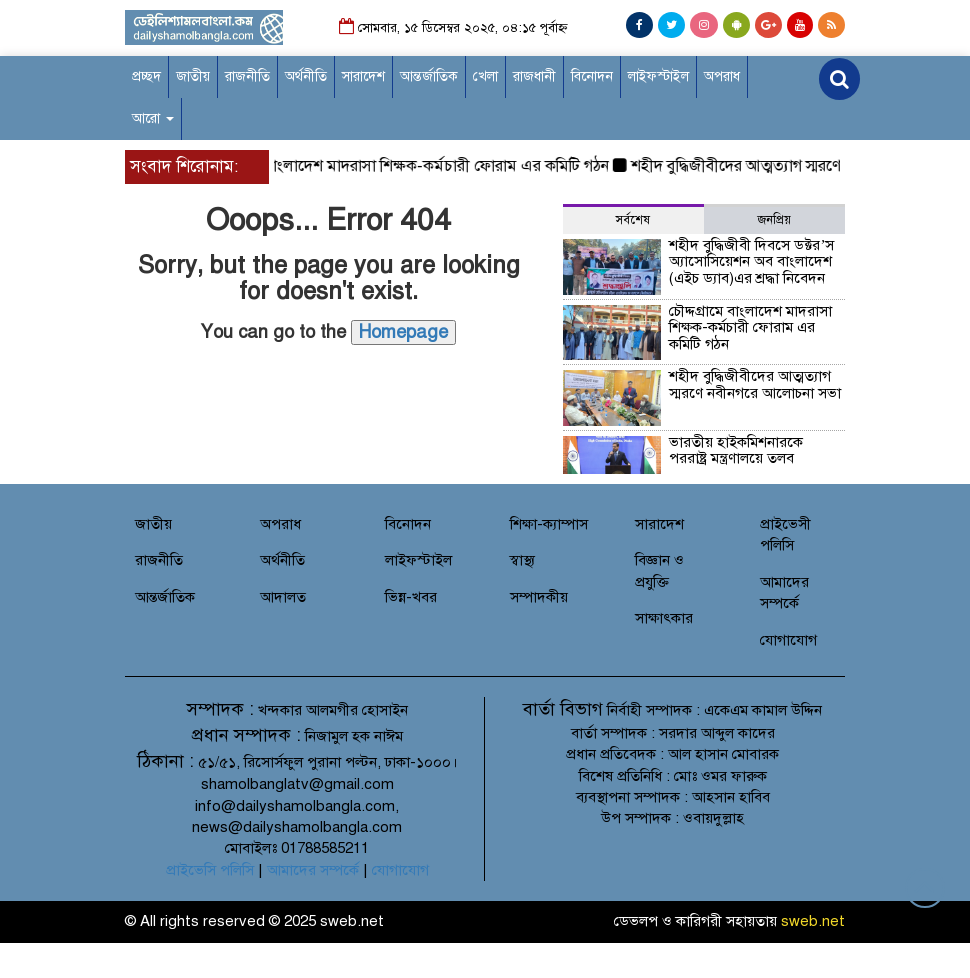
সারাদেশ (363, 76)
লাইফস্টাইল (658, 76)
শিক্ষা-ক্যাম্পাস (549, 524)
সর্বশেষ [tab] (633, 220)
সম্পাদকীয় (539, 597)
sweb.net (813, 921)
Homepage (403, 332)
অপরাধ (722, 76)
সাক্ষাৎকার (664, 618)
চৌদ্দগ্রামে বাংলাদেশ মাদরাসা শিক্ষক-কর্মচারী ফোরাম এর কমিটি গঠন (411, 166)
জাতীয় (193, 76)
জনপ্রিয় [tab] (774, 220)
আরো (153, 118)
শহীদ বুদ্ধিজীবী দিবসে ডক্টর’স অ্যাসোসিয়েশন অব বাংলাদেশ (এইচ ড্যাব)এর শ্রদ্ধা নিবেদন (751, 261)
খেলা (485, 76)
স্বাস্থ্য (522, 560)
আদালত (283, 597)
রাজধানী (534, 76)
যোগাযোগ (788, 640)
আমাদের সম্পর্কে (313, 870)
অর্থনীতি (306, 76)
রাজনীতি (247, 76)
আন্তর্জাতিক (429, 76)
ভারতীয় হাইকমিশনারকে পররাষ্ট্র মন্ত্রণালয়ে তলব (736, 450)
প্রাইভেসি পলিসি (210, 870)
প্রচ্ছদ (146, 76)
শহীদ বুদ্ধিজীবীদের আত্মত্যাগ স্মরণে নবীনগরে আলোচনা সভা (755, 384)
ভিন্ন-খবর (411, 597)
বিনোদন (592, 76)
